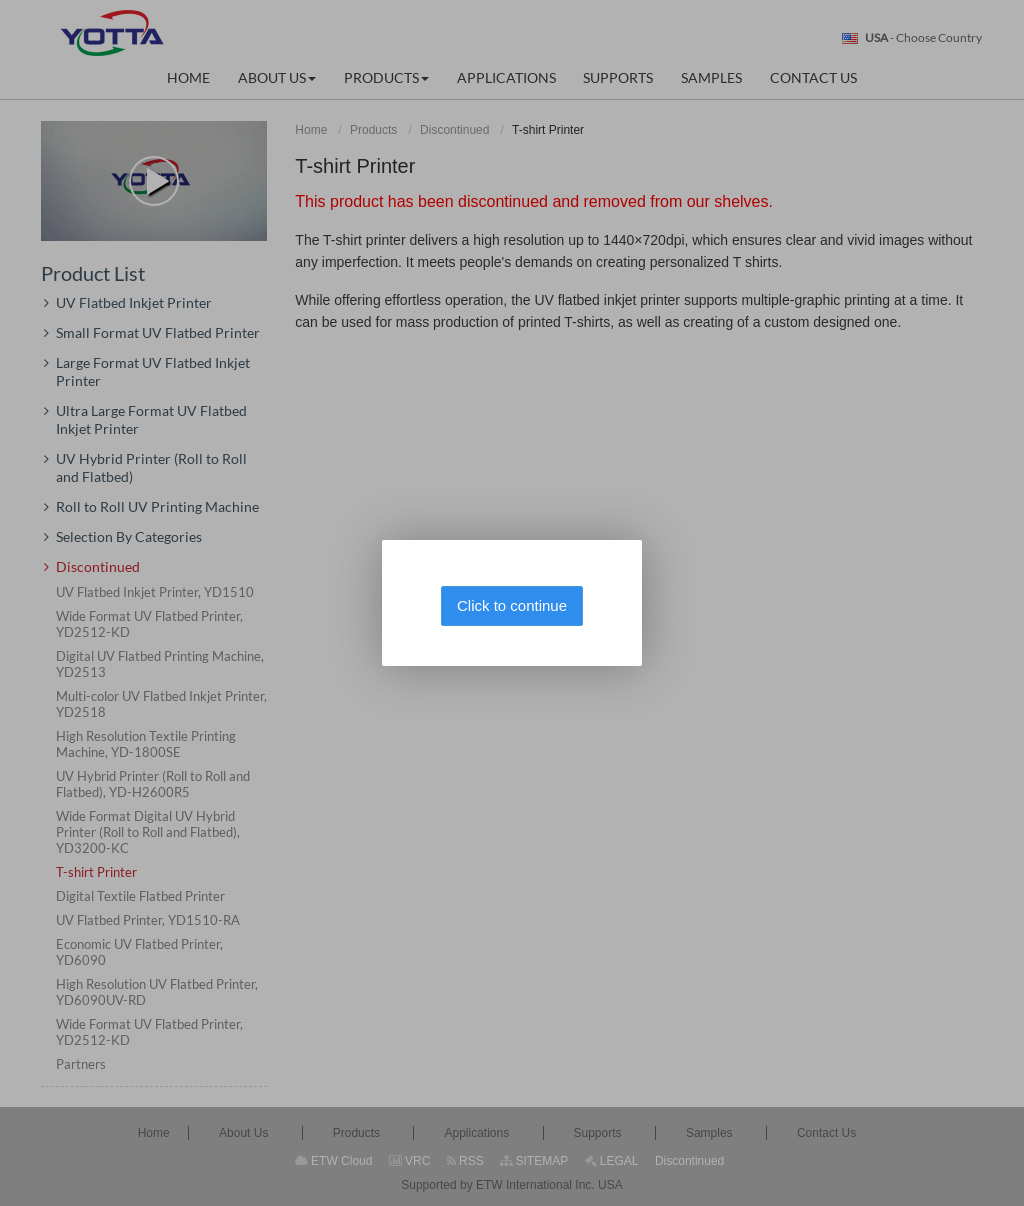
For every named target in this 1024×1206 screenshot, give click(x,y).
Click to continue (512, 605)
